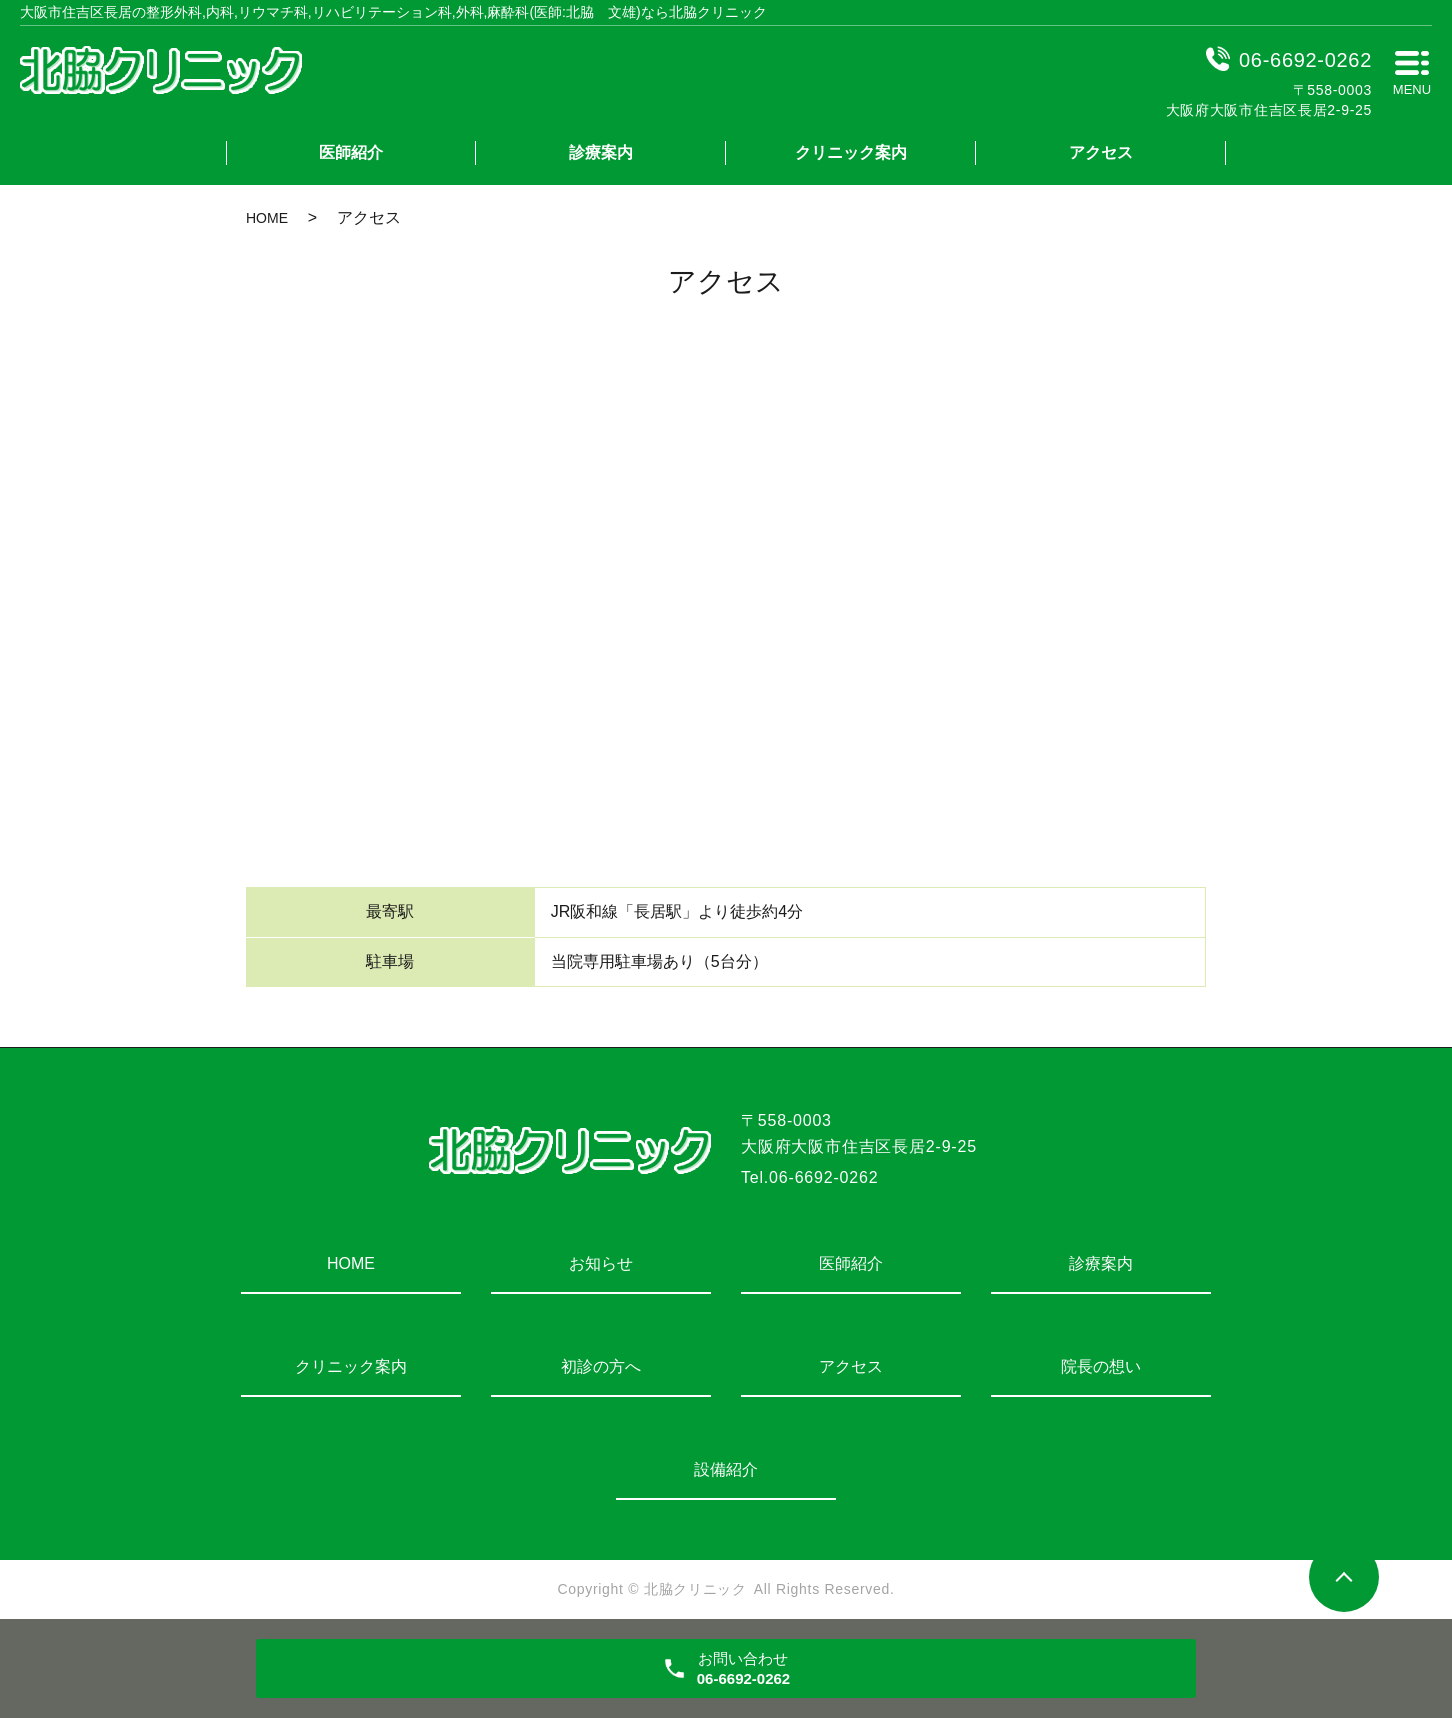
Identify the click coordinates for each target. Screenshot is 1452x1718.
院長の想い (1101, 1366)
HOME (267, 218)
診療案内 (601, 152)
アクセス (1101, 152)
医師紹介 (351, 152)
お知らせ (601, 1263)
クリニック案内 (851, 152)
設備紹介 (726, 1469)
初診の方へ (601, 1366)
